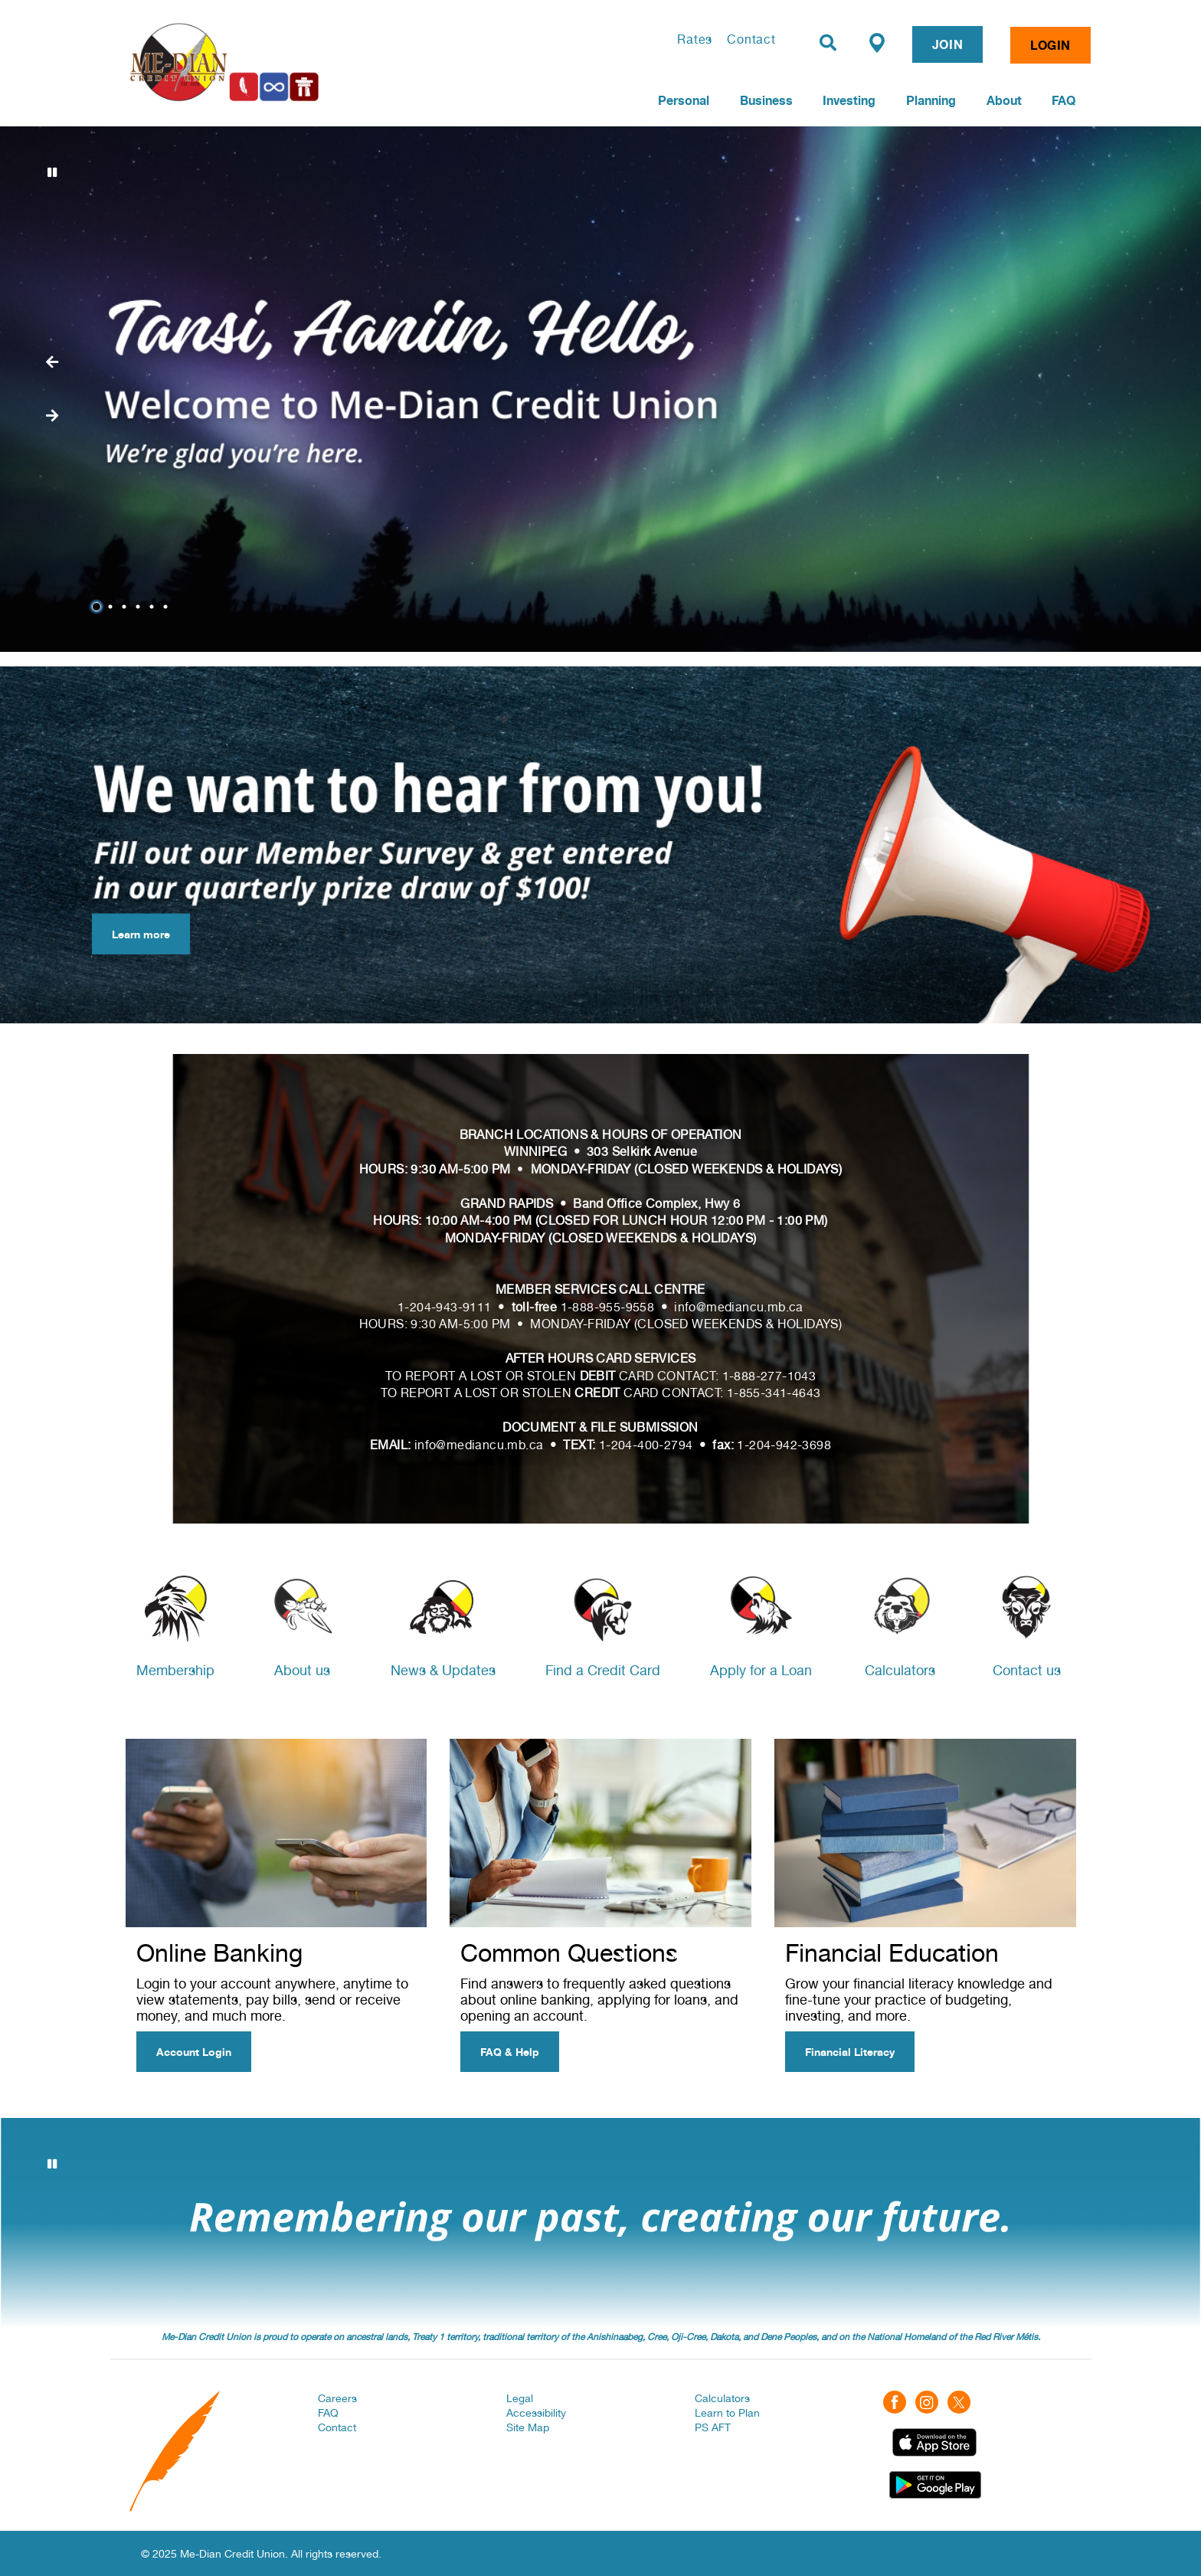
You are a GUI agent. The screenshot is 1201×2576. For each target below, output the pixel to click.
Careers (337, 2398)
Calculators (900, 1670)
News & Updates (443, 1670)
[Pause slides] (52, 172)
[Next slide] (52, 362)
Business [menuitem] (766, 100)
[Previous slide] (52, 416)
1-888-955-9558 (608, 1307)
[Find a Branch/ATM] (877, 41)
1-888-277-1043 (769, 1376)
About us (302, 1670)
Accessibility (536, 2413)
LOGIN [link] (1050, 45)
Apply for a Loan (761, 1670)
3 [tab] (126, 606)
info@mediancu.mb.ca (738, 1307)
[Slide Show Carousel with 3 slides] (600, 2223)
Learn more (131, 934)
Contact (751, 39)
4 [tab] (140, 606)
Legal (519, 2398)
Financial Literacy (850, 2051)
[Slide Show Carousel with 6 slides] (600, 389)
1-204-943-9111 (445, 1307)
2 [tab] (112, 606)
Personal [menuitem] (683, 100)
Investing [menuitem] (849, 100)
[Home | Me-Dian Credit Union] (306, 62)
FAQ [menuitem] (1063, 100)
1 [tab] (99, 606)
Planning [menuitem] (931, 100)
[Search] (828, 43)
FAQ (328, 2413)
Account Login (193, 2051)
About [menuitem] (1004, 100)
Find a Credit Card (602, 1670)
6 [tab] (167, 606)
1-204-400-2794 (646, 1445)
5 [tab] (154, 606)
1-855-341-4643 (774, 1393)
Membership (175, 1670)
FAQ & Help (509, 2051)
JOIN (947, 44)
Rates (694, 39)
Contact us (1027, 1670)
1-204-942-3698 (784, 1445)
